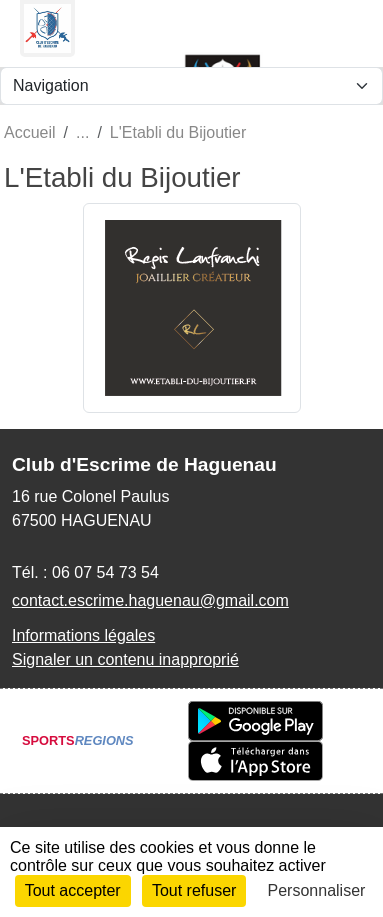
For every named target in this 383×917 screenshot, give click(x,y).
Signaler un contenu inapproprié (125, 659)
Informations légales (83, 635)
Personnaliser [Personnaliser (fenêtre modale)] (317, 890)
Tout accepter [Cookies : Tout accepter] (73, 890)
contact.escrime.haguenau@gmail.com (150, 600)
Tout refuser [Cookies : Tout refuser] (194, 890)
